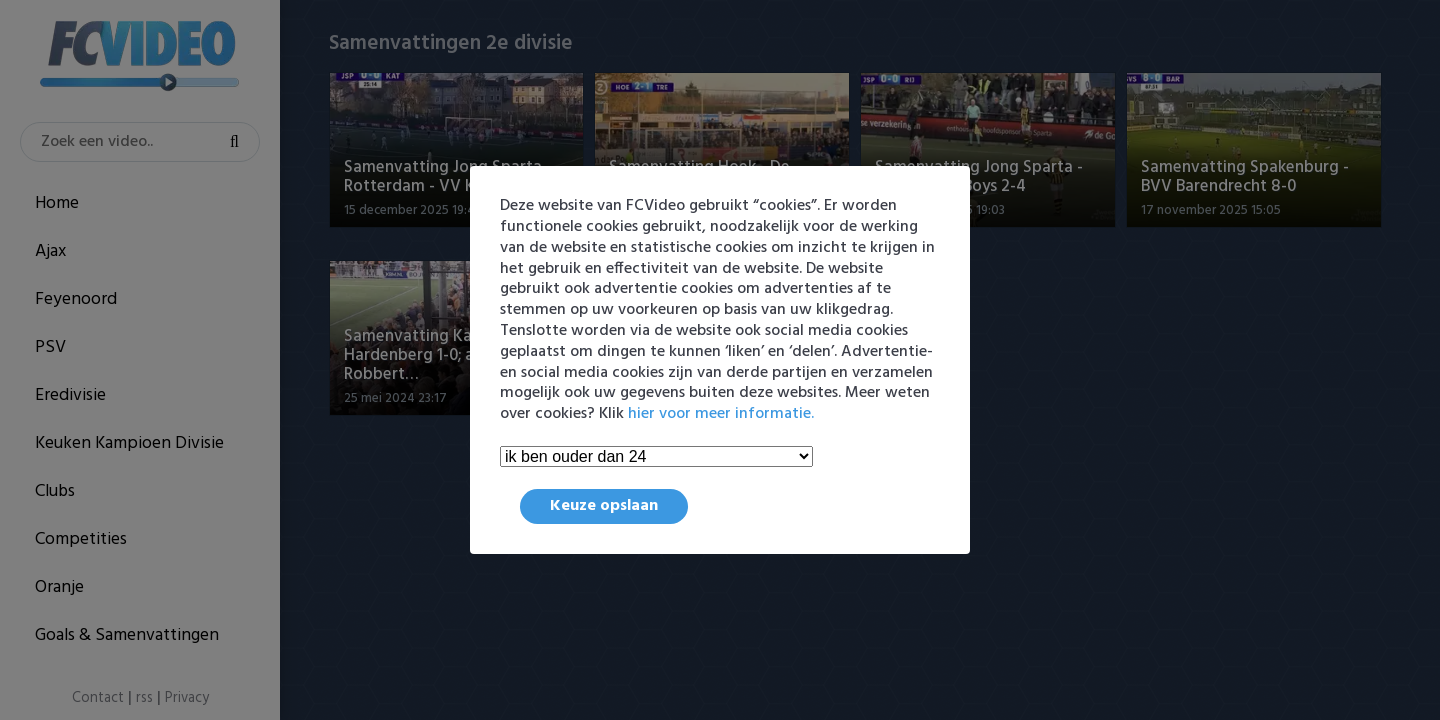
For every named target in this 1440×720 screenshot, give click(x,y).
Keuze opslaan (604, 506)
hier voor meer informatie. (721, 414)
